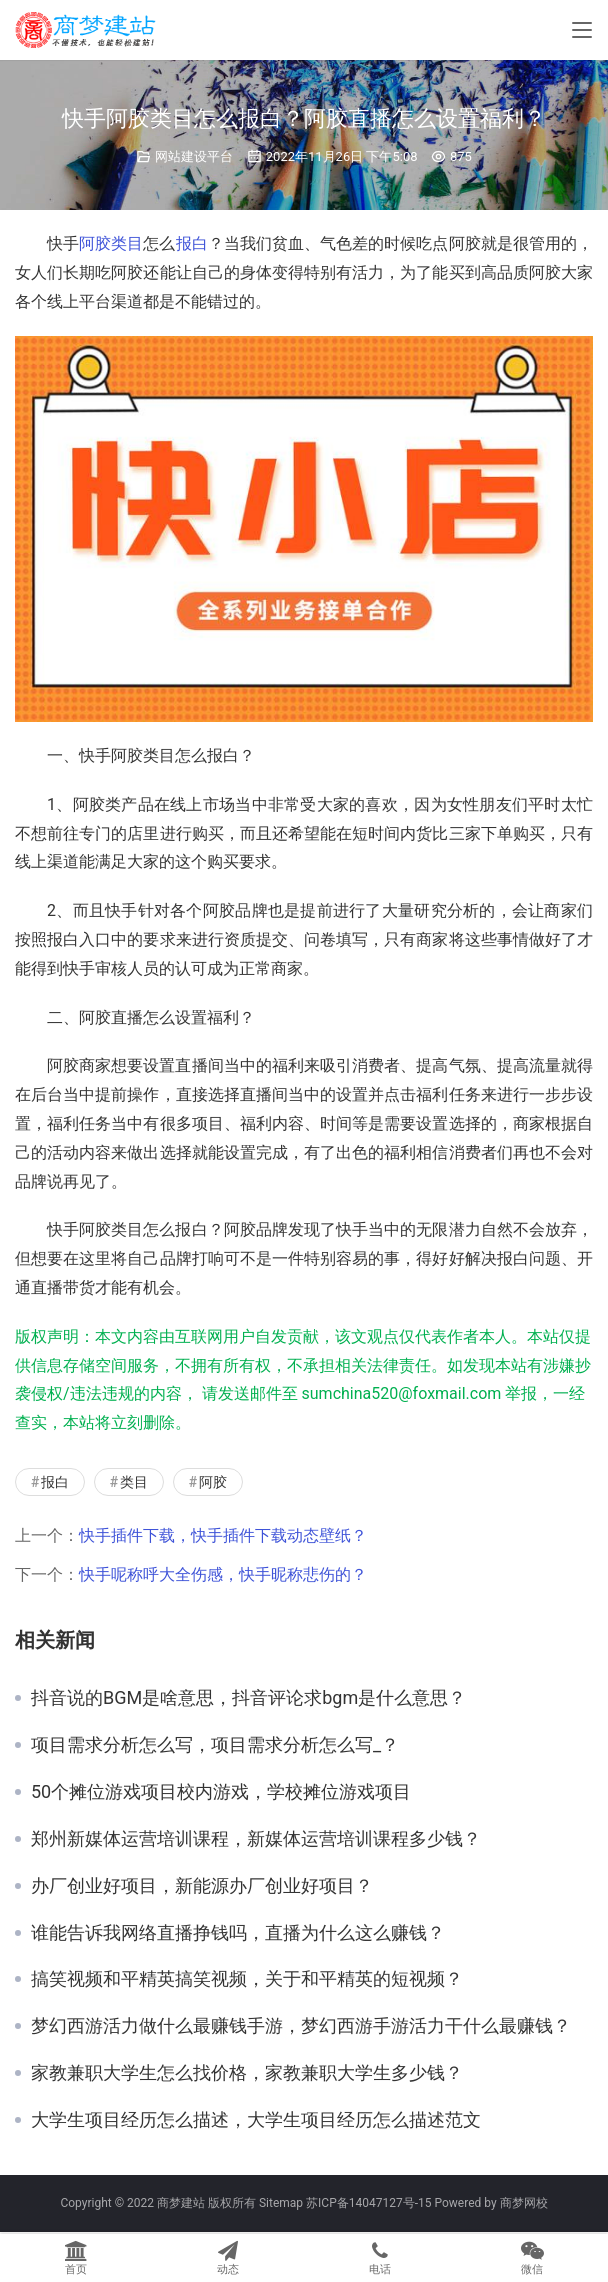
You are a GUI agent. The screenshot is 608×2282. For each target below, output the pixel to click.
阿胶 (95, 243)
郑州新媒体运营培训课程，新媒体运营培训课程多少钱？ (256, 1839)
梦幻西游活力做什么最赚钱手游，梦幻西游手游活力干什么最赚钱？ (301, 2026)
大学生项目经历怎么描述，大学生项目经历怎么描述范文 (256, 2120)
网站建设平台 (194, 156)
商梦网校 (524, 2203)
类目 (127, 243)
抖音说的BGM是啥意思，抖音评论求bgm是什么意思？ (248, 1698)
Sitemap (281, 2203)
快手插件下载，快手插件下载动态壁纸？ (223, 1535)
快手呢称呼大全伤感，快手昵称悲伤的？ (223, 1574)
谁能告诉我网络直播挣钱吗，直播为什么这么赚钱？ (238, 1933)
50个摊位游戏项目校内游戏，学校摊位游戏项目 (221, 1792)
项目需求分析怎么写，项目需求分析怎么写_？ (215, 1745)
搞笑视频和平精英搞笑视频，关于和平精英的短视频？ (247, 1979)
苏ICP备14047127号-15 (368, 2203)
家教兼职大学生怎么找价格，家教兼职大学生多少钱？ (247, 2073)
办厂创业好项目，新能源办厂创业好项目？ (202, 1886)
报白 (192, 243)
